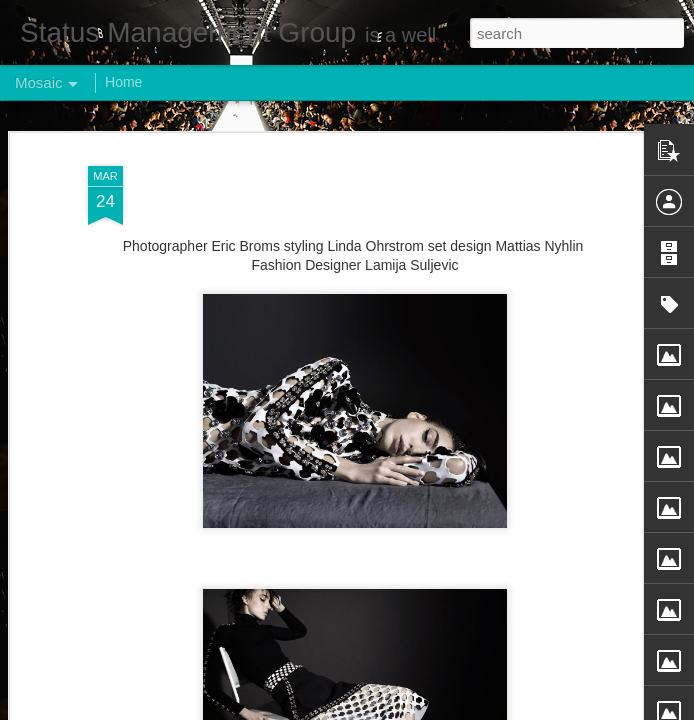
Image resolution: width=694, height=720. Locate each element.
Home (123, 82)
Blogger (409, 709)
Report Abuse (468, 709)
